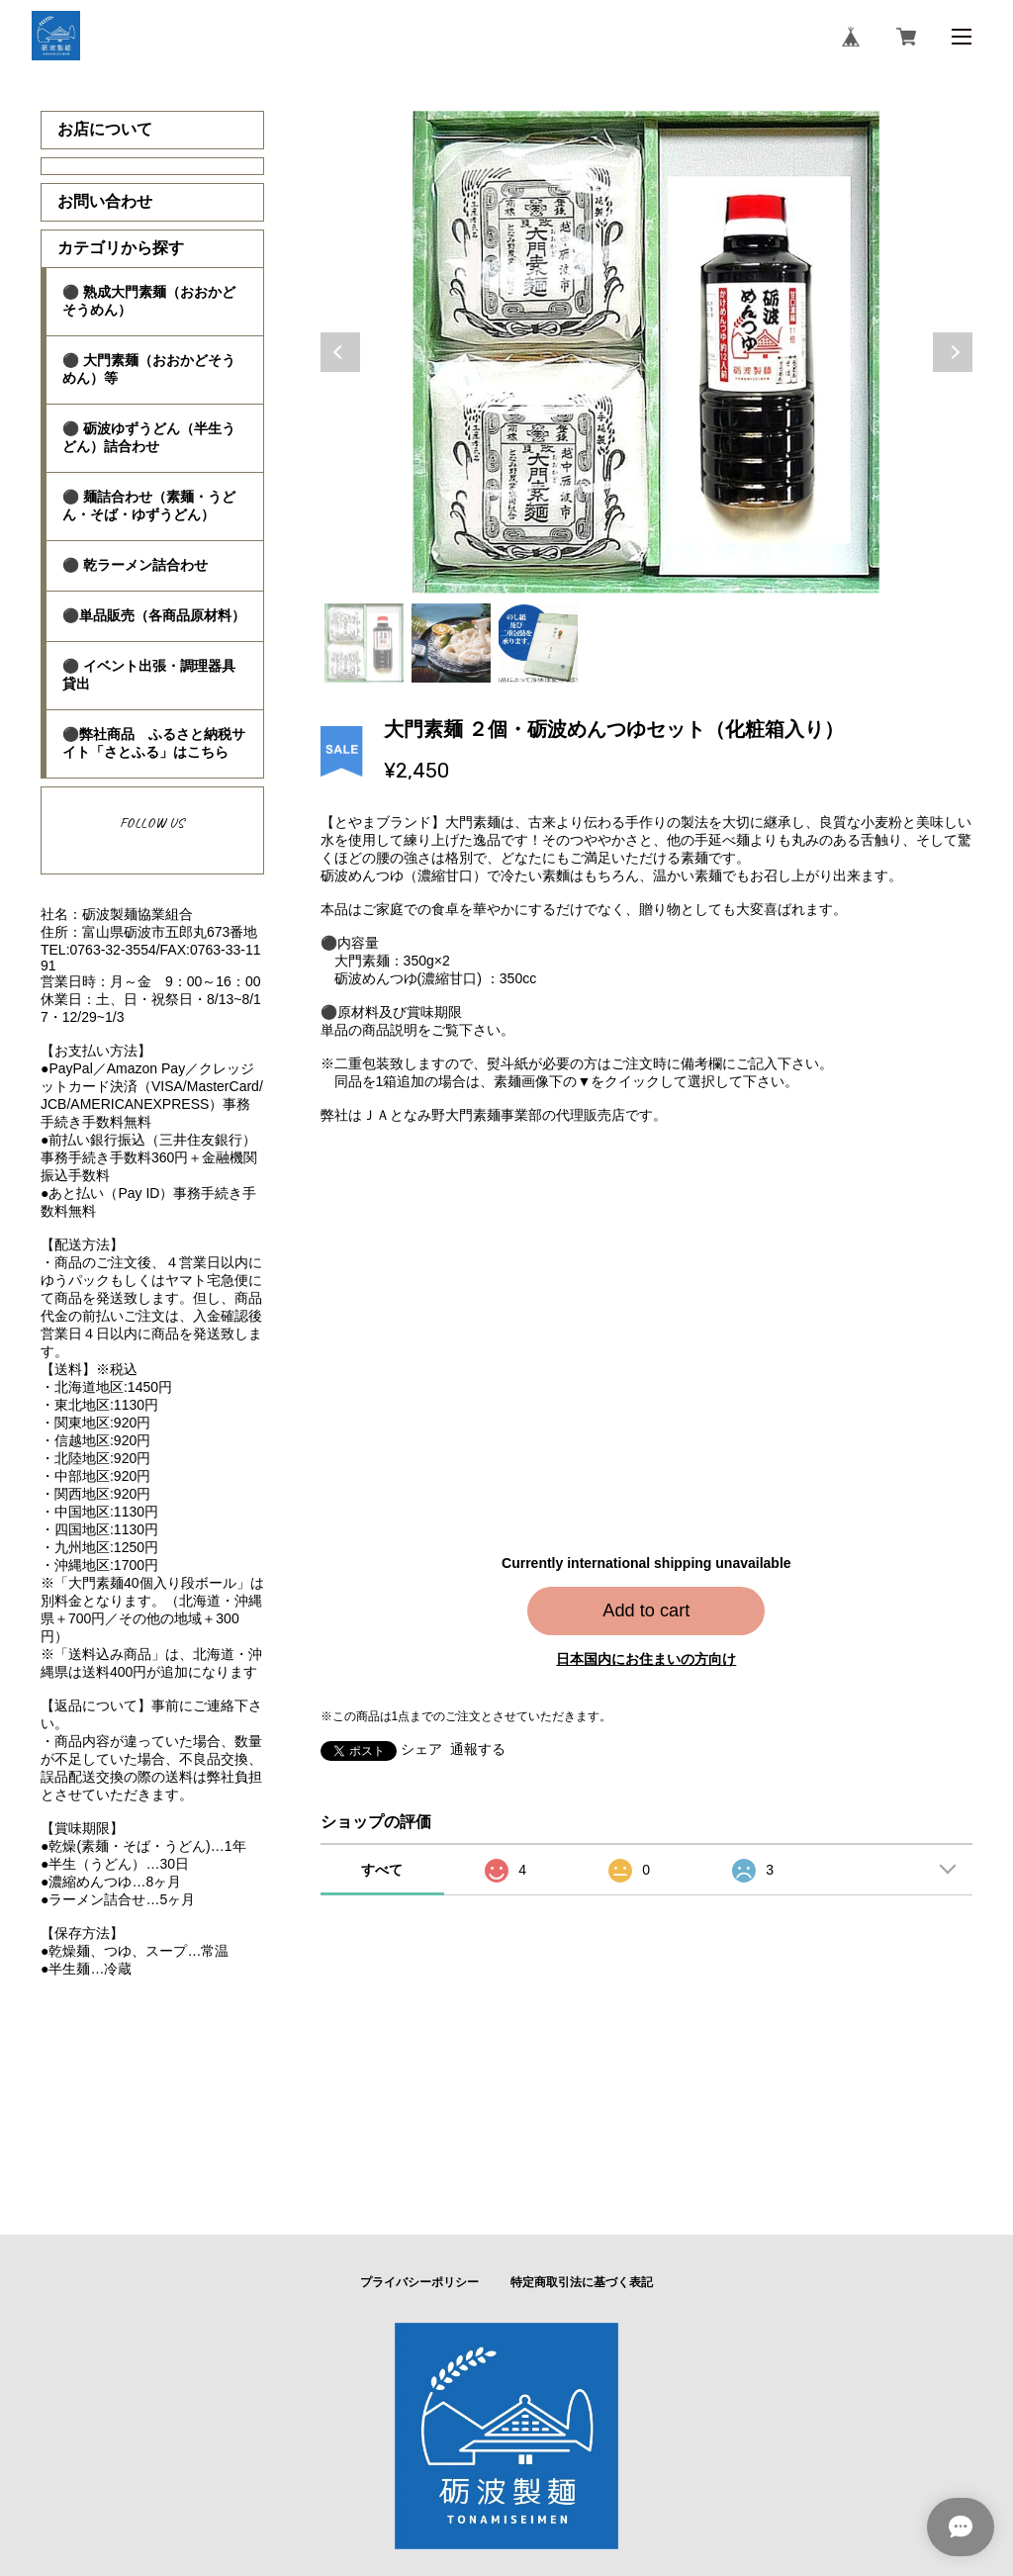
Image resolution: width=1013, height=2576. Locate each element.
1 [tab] (364, 643)
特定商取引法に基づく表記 (581, 2282)
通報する (478, 1749)
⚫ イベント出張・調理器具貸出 (148, 674)
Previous (340, 352)
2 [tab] (451, 643)
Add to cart (646, 1610)
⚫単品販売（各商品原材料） (153, 615)
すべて (382, 1870)
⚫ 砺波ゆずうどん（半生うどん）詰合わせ (148, 437)
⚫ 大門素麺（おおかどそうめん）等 (148, 369)
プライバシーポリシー (419, 2282)
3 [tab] (538, 643)
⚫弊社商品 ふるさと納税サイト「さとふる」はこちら (153, 743)
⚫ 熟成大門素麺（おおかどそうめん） (148, 301)
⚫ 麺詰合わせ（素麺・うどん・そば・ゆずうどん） (148, 505)
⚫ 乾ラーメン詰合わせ (135, 565)
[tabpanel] (646, 352)
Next (952, 352)
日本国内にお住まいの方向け (646, 1659)
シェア (421, 1749)
